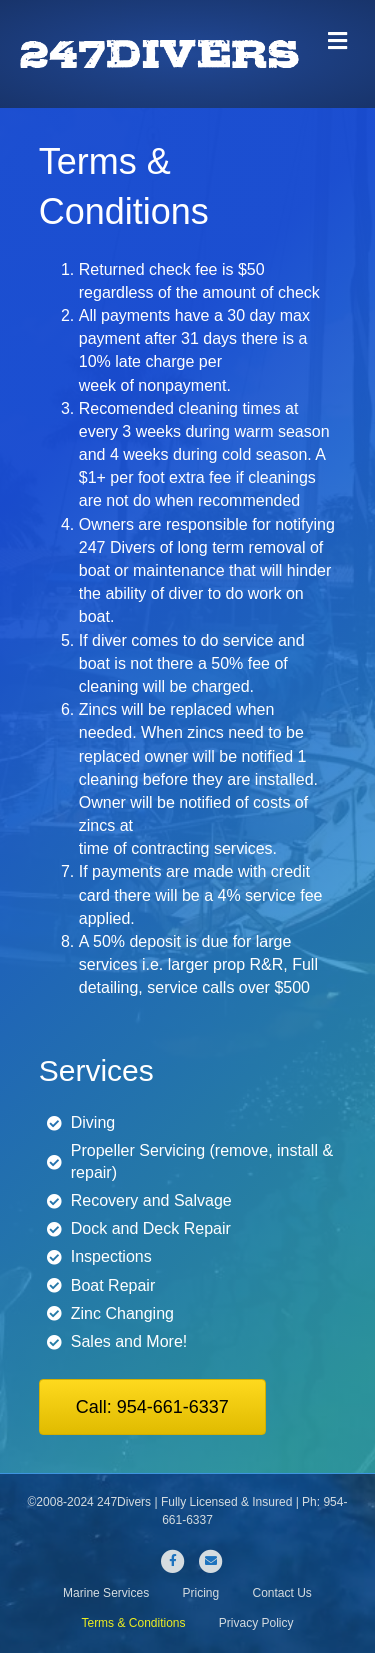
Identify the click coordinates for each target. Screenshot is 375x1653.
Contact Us (282, 1593)
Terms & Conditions (133, 1623)
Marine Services (106, 1593)
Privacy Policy (256, 1623)
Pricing (200, 1593)
